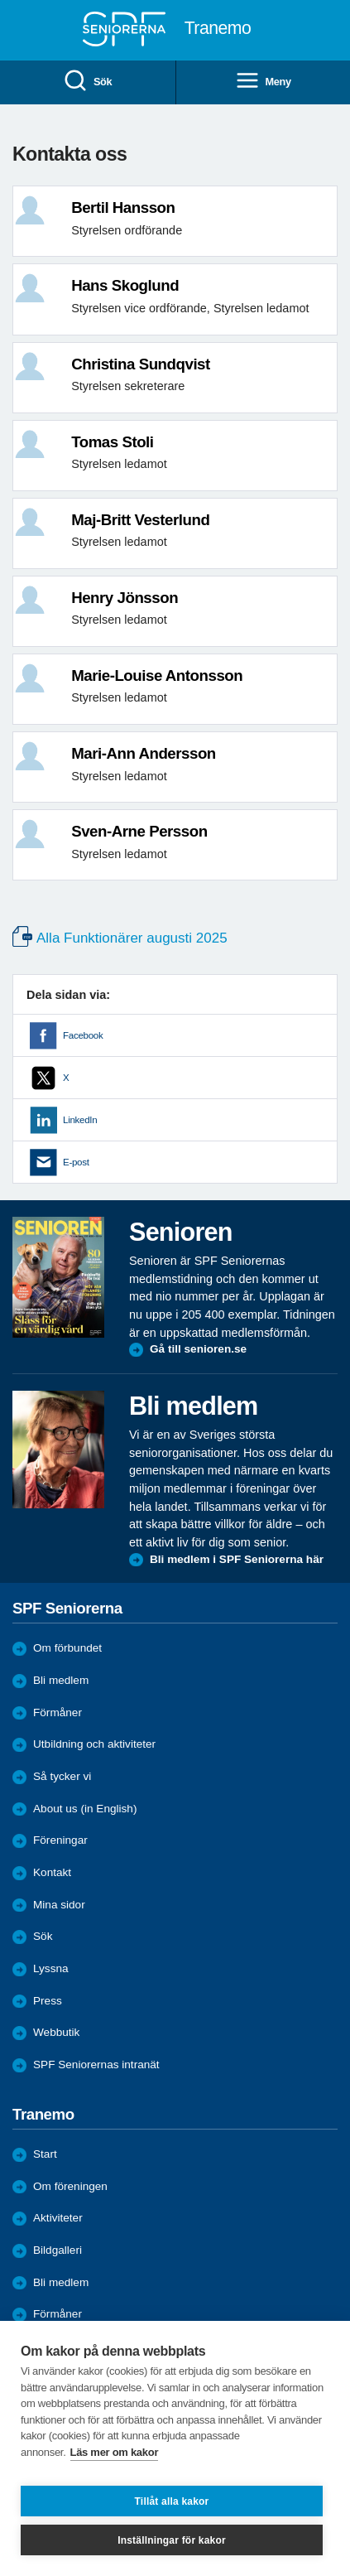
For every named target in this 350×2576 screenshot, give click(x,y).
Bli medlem (61, 1680)
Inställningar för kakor (171, 2540)
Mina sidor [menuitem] (59, 1904)
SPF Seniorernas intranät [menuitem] (96, 2064)
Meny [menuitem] (263, 81)
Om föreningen (70, 2186)
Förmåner (57, 1712)
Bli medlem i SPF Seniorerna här (237, 1559)
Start (45, 2154)
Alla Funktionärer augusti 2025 (132, 938)
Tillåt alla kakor (172, 2501)
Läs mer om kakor (114, 2452)
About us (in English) (85, 1808)
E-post (76, 1162)
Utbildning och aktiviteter (94, 1744)
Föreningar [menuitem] (60, 1840)
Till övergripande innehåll (0, 0)
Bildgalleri (57, 2250)
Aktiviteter (58, 2218)
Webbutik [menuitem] (56, 2032)
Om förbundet (67, 1648)
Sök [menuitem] (87, 81)
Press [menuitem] (47, 2001)
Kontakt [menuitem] (52, 1872)
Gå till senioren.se (198, 1349)
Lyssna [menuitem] (51, 1968)
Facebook (83, 1035)
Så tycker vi (62, 1776)
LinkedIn (80, 1120)
